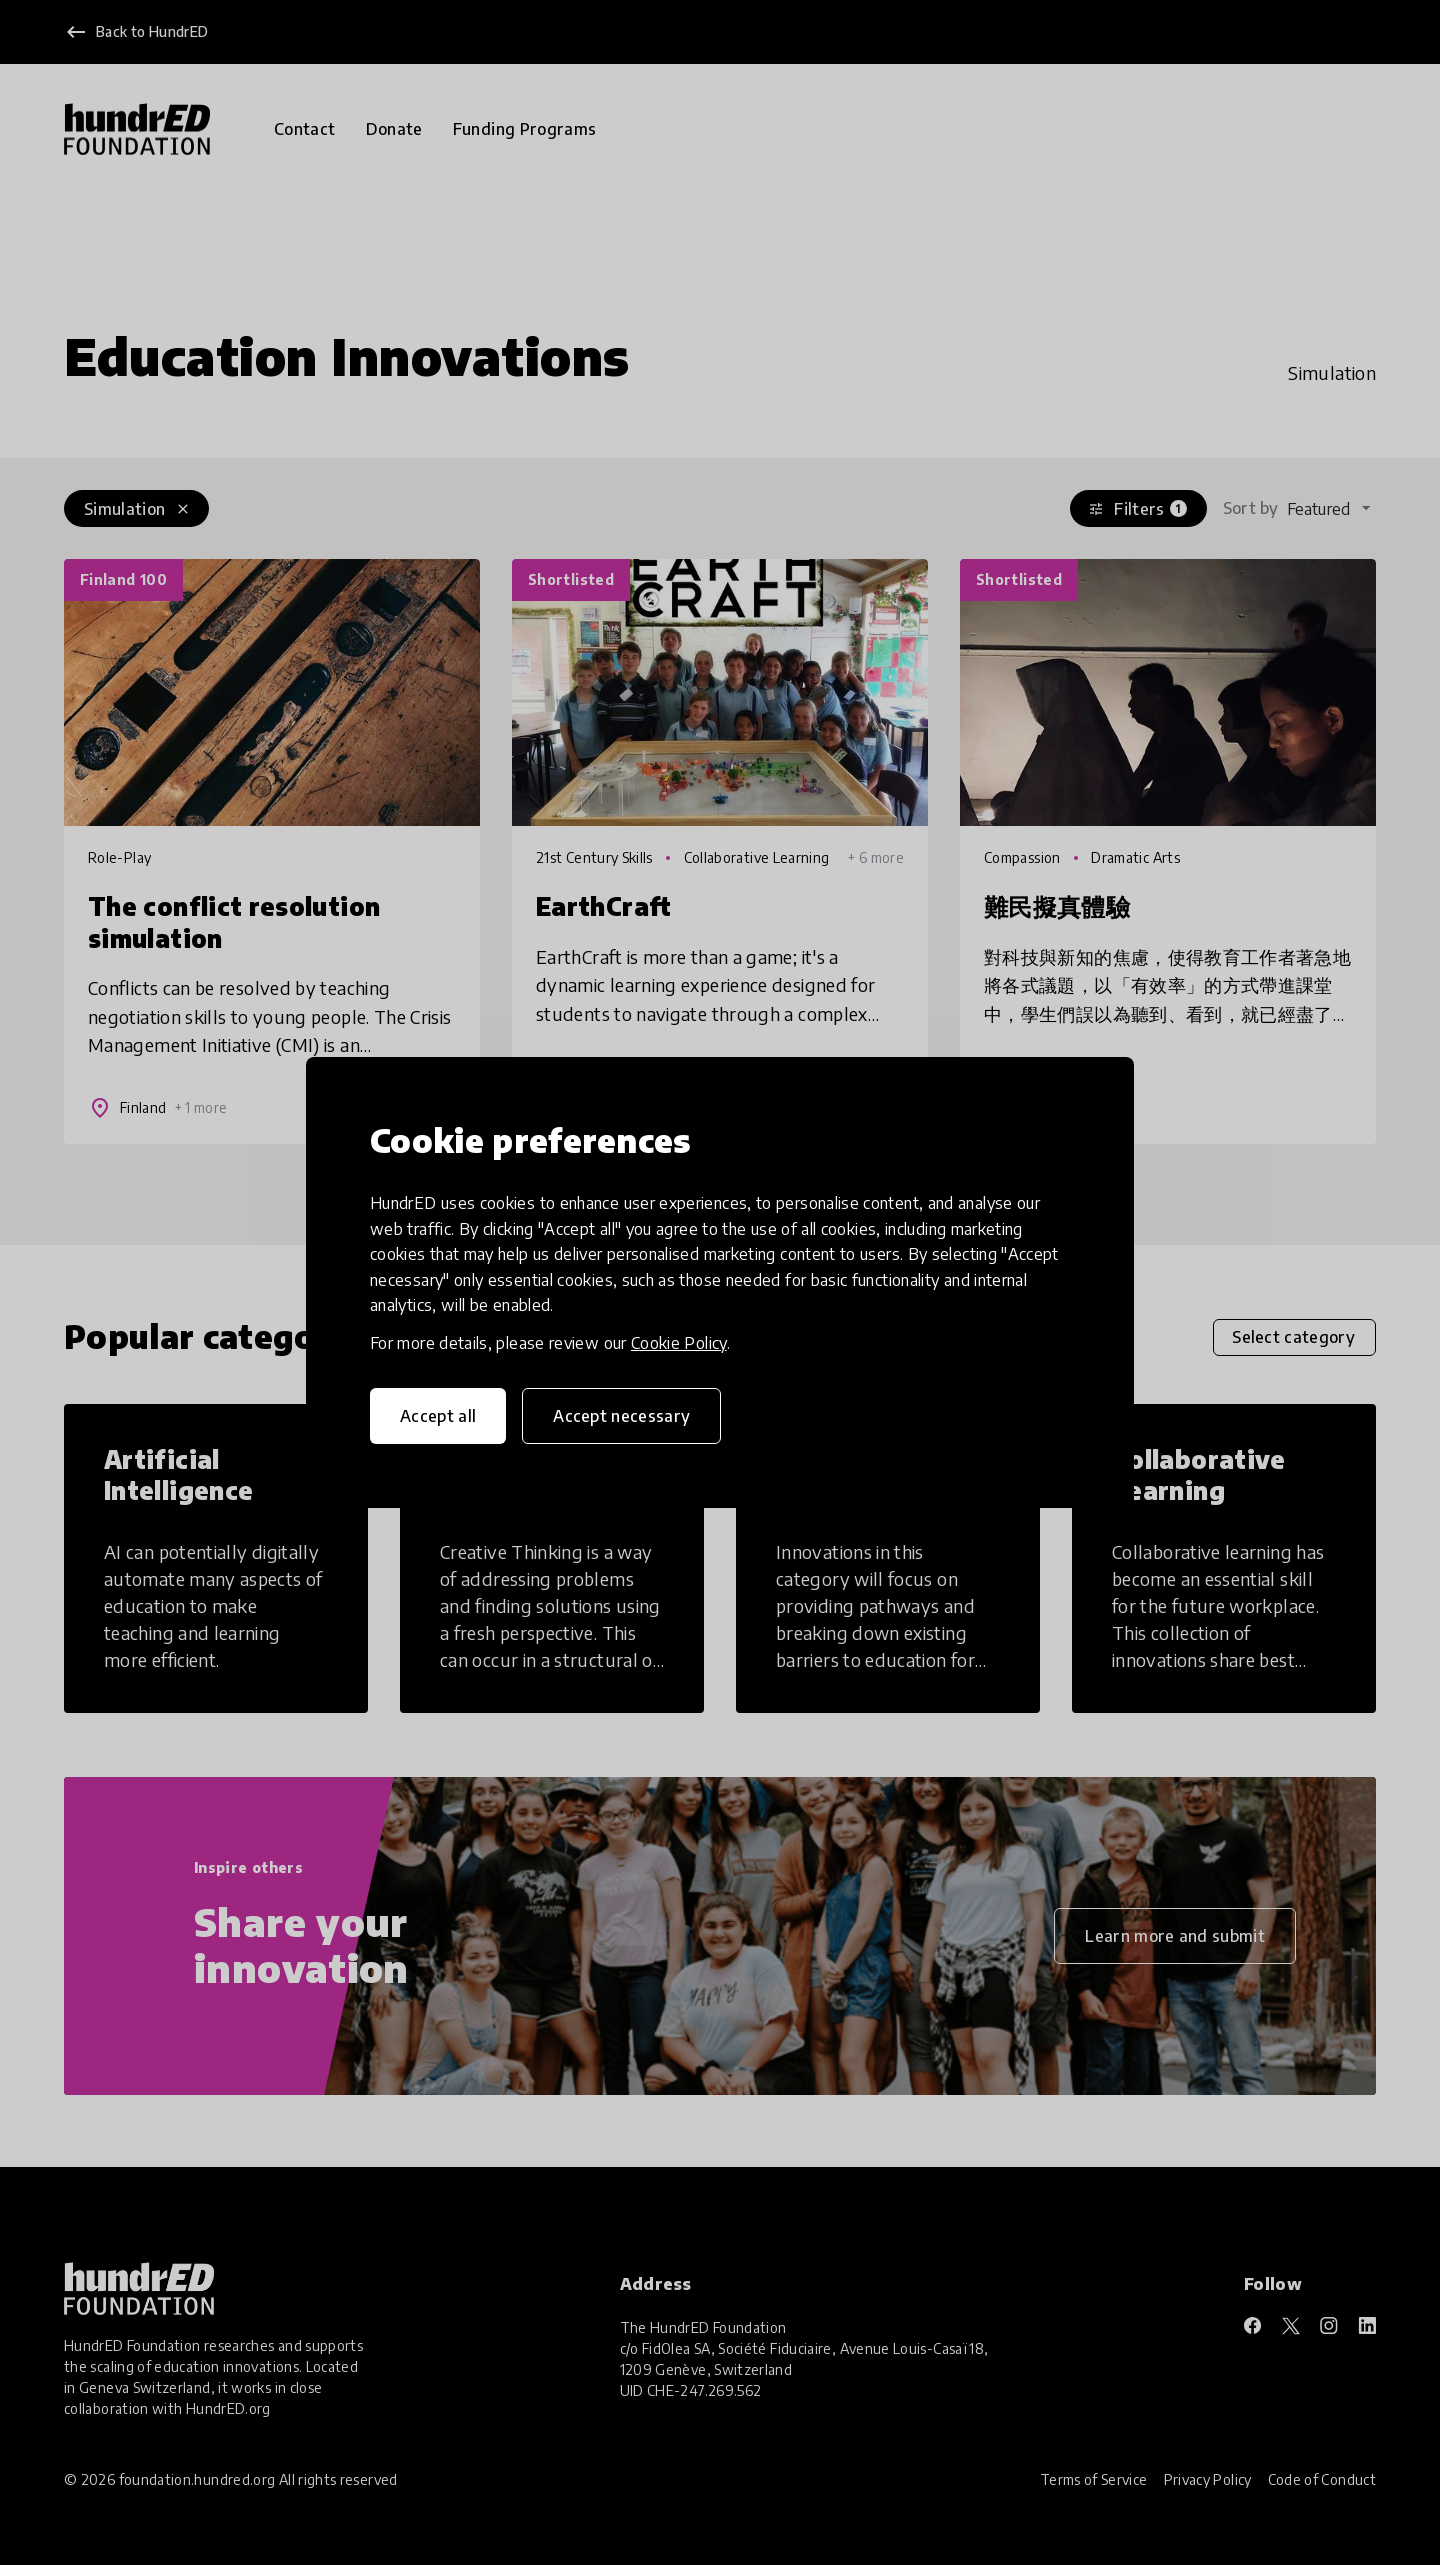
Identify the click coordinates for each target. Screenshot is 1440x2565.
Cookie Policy (679, 1343)
